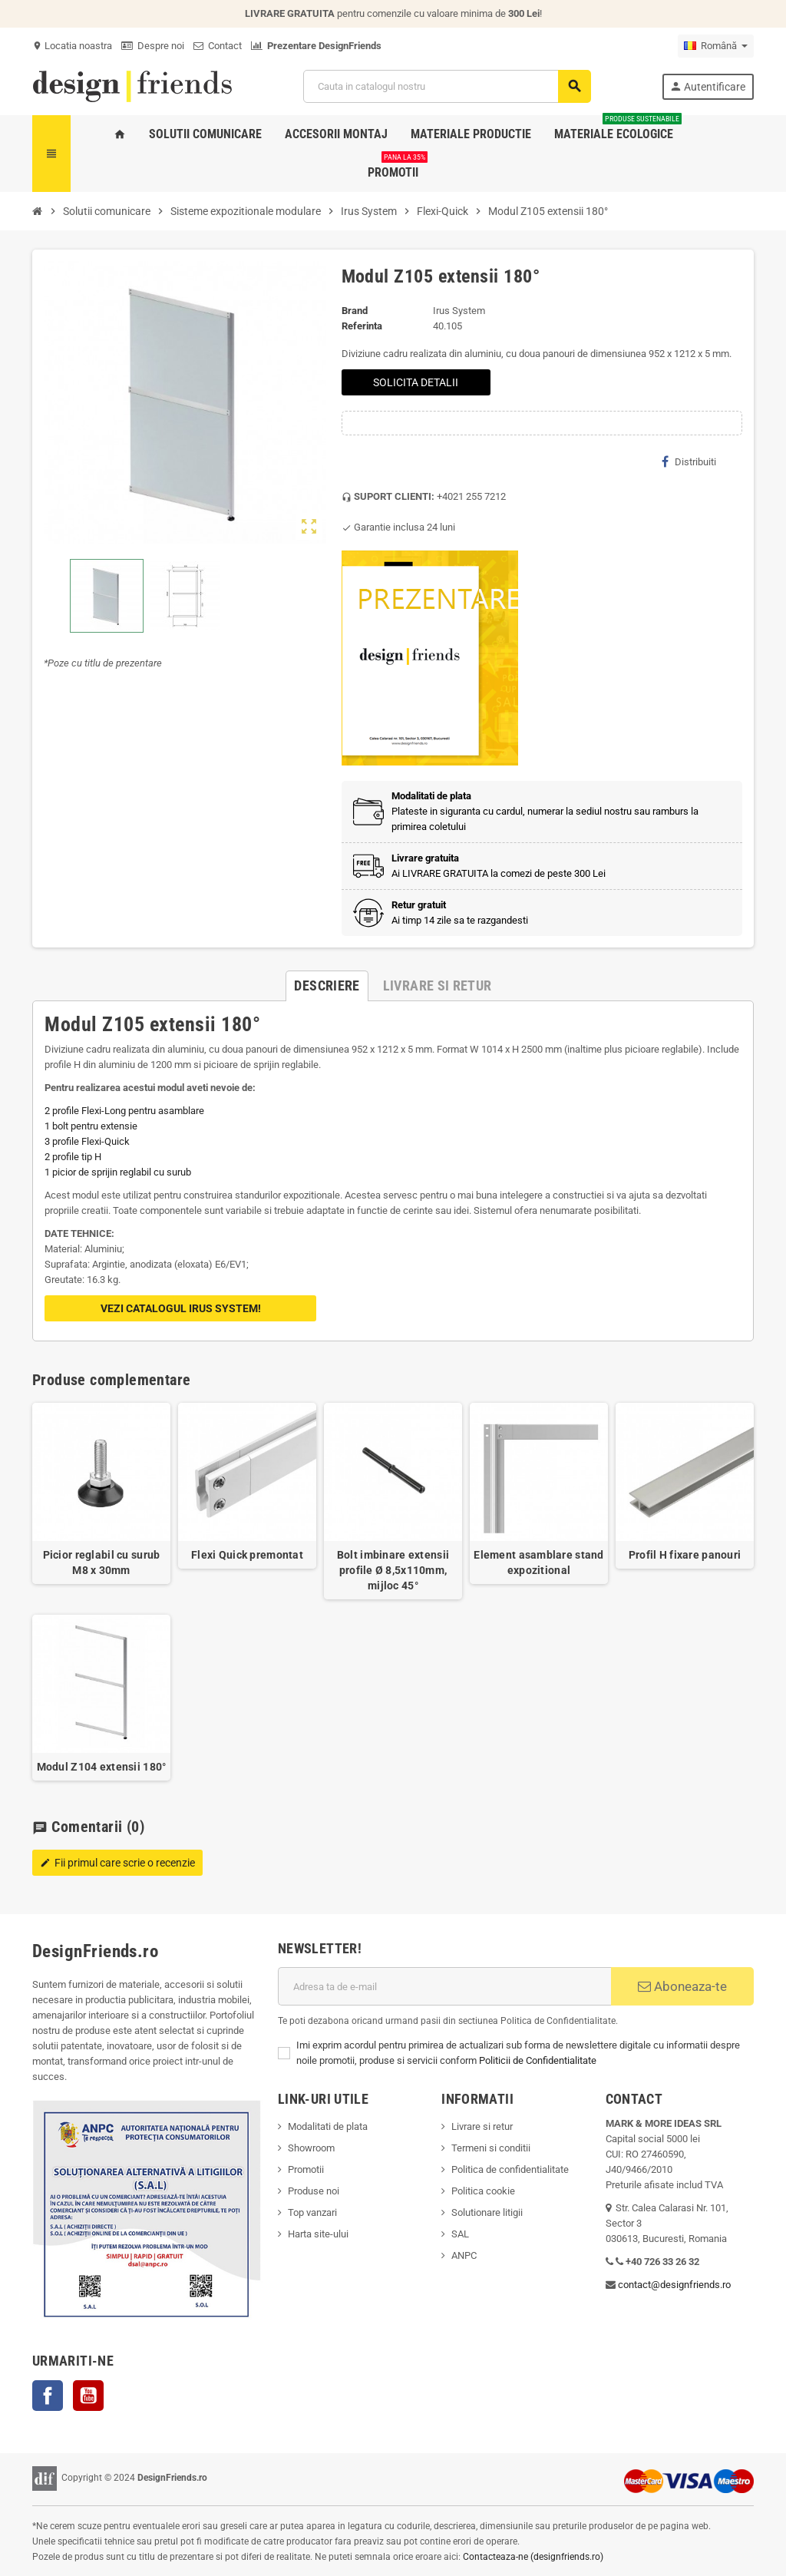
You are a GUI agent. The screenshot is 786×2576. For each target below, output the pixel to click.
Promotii (306, 2169)
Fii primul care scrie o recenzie (117, 1863)
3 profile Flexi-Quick (87, 1141)
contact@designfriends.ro (674, 2284)
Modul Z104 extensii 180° (102, 1767)
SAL (460, 2234)
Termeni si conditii (490, 2148)
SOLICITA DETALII (415, 382)
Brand (355, 310)
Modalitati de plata (328, 2126)
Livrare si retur (482, 2126)
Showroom (311, 2148)
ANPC (464, 2255)
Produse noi (313, 2191)
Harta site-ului (318, 2234)
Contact (217, 45)
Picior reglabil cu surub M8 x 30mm (101, 1562)
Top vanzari (312, 2212)
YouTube (88, 2395)
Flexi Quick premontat (247, 1555)
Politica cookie (483, 2191)
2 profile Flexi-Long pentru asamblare (124, 1110)
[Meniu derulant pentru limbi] (716, 46)
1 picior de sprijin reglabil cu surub (118, 1172)
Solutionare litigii (487, 2212)
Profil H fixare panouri (685, 1555)
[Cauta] (446, 86)
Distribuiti (689, 461)
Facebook (47, 2395)
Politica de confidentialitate (510, 2169)
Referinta (362, 326)
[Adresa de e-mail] (444, 1986)
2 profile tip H (73, 1156)
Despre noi (152, 45)
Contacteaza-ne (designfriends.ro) (533, 2556)
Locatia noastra (72, 45)
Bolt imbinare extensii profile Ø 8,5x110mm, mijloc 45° (393, 1570)
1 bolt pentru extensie (91, 1126)
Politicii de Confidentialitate (537, 2060)
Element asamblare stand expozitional (538, 1562)
